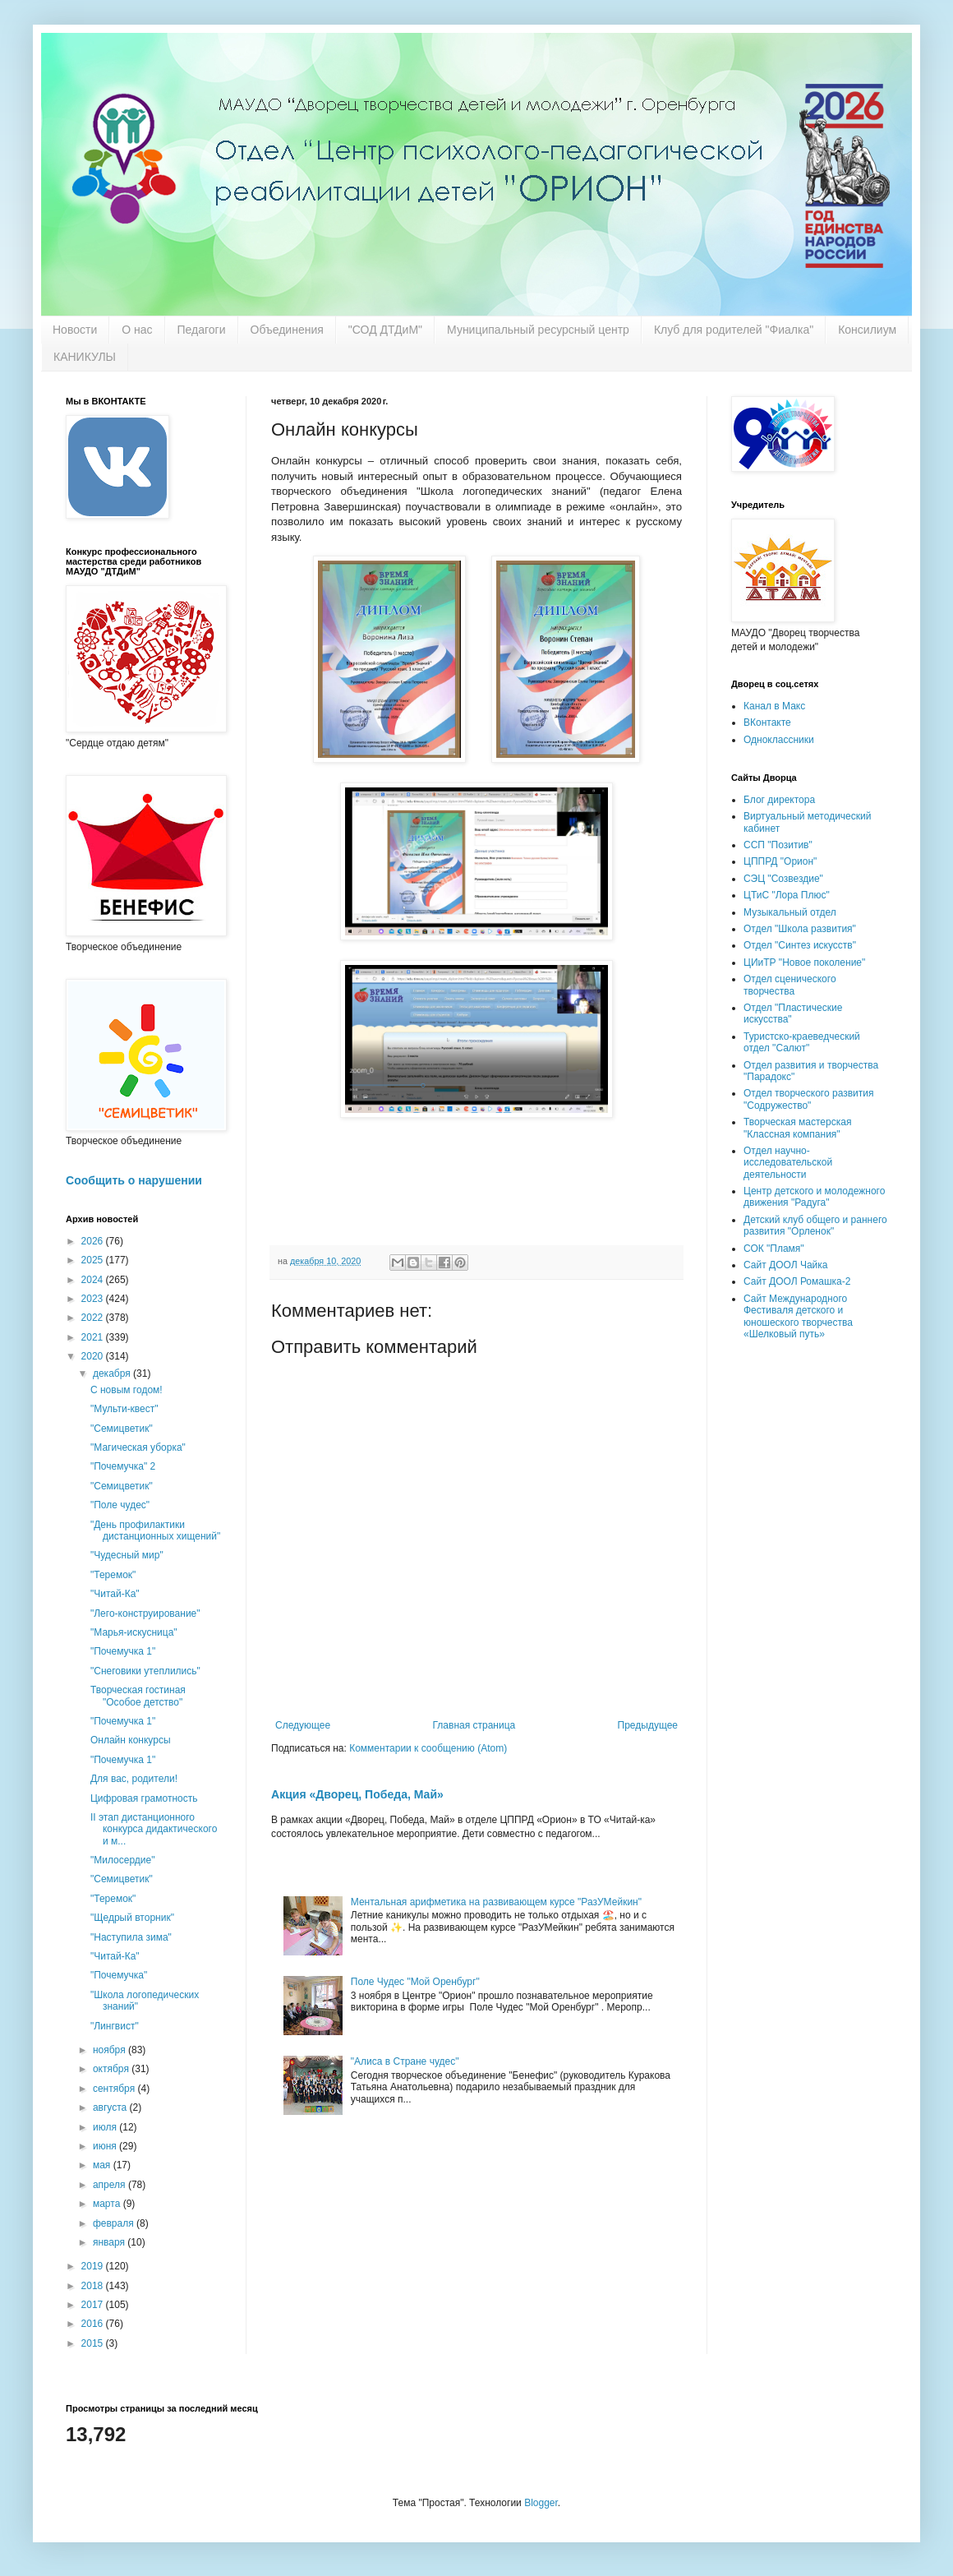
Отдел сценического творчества (790, 984)
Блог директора (779, 800)
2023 (93, 1298)
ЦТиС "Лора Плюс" (787, 895)
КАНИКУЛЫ (84, 356)
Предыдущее (648, 1725)
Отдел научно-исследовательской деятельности (788, 1162)
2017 (93, 2305)
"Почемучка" (118, 1975)
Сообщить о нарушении (134, 1180)
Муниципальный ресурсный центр (538, 329)
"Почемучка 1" (122, 1651)
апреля (110, 2185)
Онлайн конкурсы (130, 1740)
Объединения (287, 329)
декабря (113, 1373)
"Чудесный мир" (126, 1555)
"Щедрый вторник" (132, 1917)
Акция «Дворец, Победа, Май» (357, 1794)
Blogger (541, 2503)
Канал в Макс (774, 706)
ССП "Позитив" (778, 845)
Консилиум (867, 329)
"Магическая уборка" (138, 1447)
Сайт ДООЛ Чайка (785, 1265)
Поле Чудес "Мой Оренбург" (415, 1981)
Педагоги (201, 329)
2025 (93, 1260)
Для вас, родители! (133, 1778)
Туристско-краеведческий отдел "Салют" (802, 1042)
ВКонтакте (767, 722)
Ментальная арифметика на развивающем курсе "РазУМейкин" (496, 1902)
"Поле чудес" (120, 1505)
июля (106, 2127)
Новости (75, 329)
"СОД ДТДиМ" (385, 329)
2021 (93, 1337)
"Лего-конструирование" (145, 1613)
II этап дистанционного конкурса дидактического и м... (153, 1829)
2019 (93, 2266)
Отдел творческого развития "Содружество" (808, 1098)
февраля (114, 2223)
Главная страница (474, 1725)
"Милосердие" (122, 1860)
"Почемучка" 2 (122, 1466)
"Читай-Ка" (115, 1594)
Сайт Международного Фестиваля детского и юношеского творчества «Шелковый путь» (798, 1316)
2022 (93, 1317)
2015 (93, 2343)
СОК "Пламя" (774, 1248)
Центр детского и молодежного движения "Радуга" (814, 1196)
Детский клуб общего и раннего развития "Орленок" (815, 1225)
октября (112, 2069)
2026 (93, 1241)
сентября (115, 2088)
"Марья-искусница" (133, 1632)
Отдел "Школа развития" (800, 929)
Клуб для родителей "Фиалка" (733, 329)
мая (103, 2165)
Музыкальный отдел (790, 912)
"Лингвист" (114, 2026)
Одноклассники (779, 740)
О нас (137, 329)
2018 (93, 2286)
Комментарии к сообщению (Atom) (428, 1748)
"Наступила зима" (131, 1937)
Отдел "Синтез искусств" (800, 945)
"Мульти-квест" (124, 1409)
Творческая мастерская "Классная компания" (797, 1127)
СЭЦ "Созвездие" (783, 878)
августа (111, 2107)
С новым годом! (126, 1390)
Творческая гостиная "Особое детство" (138, 1695)
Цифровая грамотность (143, 1798)
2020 (93, 1356)
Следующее (302, 1725)
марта (108, 2203)
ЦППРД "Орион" (780, 861)
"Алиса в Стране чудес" (405, 2061)
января (110, 2242)
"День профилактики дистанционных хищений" (155, 1530)
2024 (93, 1280)
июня (106, 2146)
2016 (93, 2323)
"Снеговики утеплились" (145, 1671)
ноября (110, 2050)
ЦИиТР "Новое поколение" (804, 962)
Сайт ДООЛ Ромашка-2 (797, 1281)
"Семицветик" (121, 1428)
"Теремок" (113, 1575)
